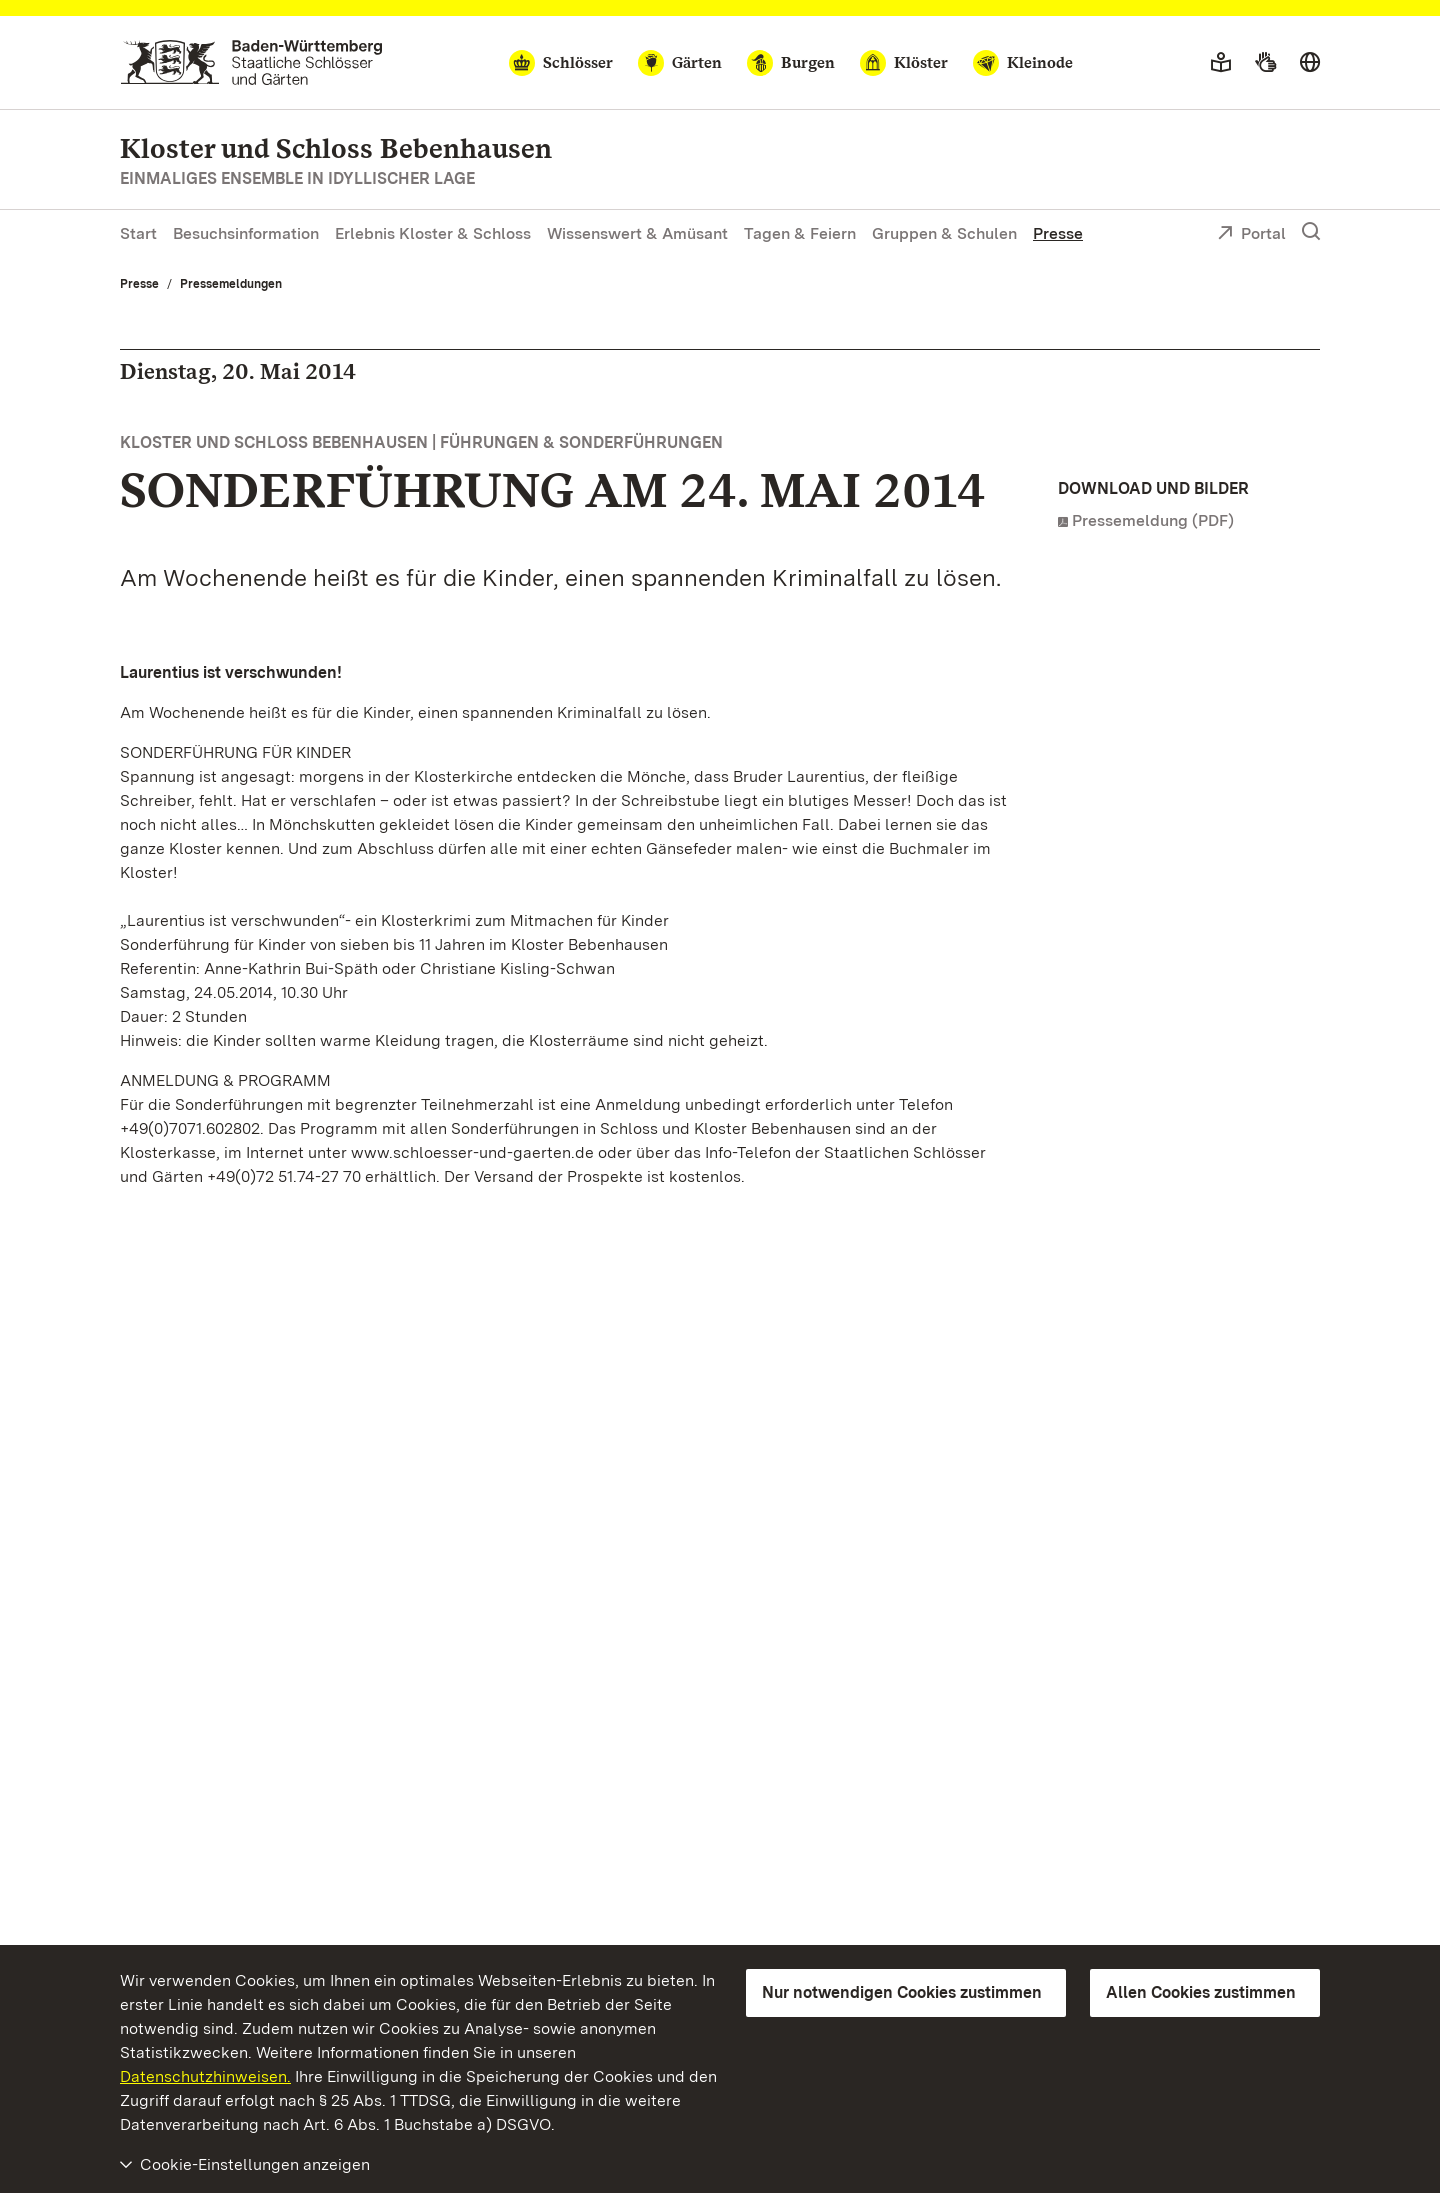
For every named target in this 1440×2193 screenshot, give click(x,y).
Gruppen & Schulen (944, 233)
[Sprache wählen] (1310, 63)
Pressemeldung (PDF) (1153, 520)
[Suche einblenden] (1311, 232)
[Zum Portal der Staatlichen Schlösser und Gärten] (251, 62)
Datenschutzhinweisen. (205, 2076)
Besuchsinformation (246, 233)
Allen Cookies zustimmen (1201, 1992)
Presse (1058, 233)
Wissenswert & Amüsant (637, 233)
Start (138, 233)
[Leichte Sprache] (1221, 63)
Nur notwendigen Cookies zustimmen (902, 1992)
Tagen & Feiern (800, 233)
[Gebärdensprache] (1265, 63)
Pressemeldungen (231, 284)
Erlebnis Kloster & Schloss (433, 233)
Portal (1251, 235)
